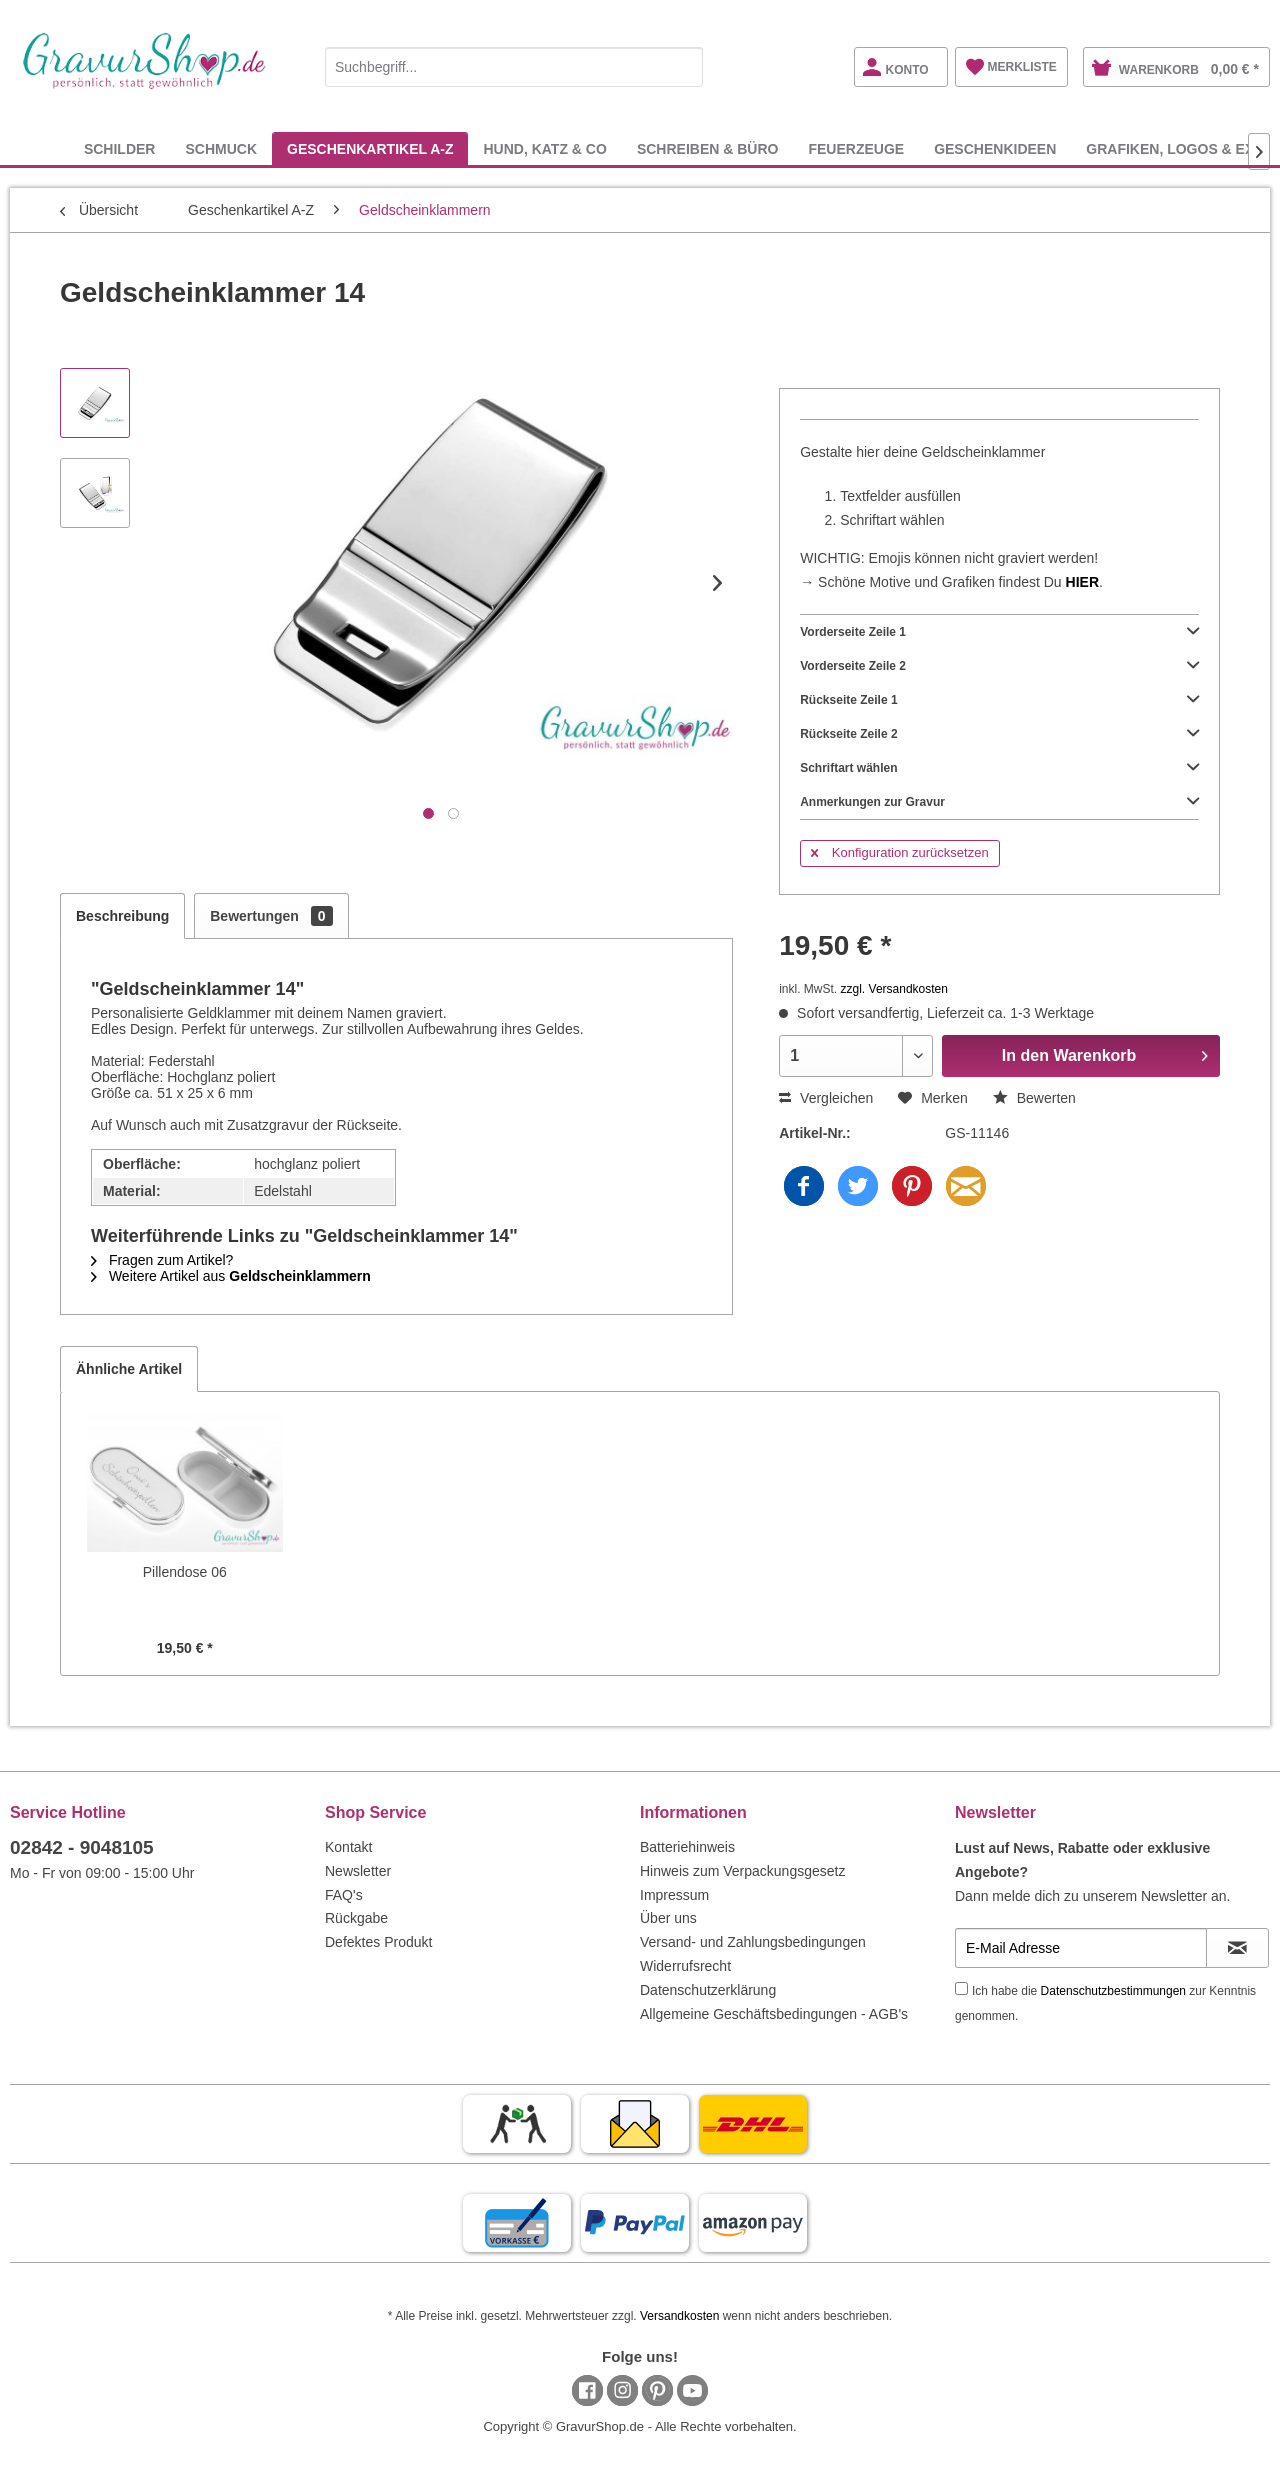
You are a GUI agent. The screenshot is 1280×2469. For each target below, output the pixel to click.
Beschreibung (122, 916)
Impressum (674, 1895)
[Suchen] (683, 67)
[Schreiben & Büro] (708, 148)
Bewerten (1034, 1098)
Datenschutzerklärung (708, 1990)
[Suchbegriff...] (514, 67)
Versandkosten (679, 2316)
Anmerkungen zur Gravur (999, 802)
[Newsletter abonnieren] (1237, 1948)
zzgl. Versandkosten (894, 989)
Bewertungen (271, 916)
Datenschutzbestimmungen (1113, 1991)
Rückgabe (356, 1918)
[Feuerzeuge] (856, 148)
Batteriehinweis (687, 1847)
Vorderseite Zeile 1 (999, 632)
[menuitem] (514, 63)
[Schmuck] (221, 148)
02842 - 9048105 (82, 1847)
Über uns (668, 1918)
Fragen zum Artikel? (162, 1260)
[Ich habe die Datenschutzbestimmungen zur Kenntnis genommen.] (961, 1988)
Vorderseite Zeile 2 (999, 666)
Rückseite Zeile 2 (999, 734)
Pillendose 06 (185, 1572)
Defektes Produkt (378, 1942)
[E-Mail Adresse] (1081, 1948)
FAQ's (344, 1895)
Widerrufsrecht (685, 1966)
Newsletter (358, 1871)
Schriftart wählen (999, 768)
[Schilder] (120, 148)
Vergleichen (826, 1098)
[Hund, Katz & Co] (544, 148)
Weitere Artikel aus (231, 1276)
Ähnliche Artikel (129, 1369)
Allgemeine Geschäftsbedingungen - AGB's (774, 2014)
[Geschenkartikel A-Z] (370, 148)
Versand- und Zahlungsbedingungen (753, 1942)
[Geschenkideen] (995, 148)
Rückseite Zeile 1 (999, 700)
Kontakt (348, 1847)
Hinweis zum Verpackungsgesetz (742, 1871)
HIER (1082, 582)
